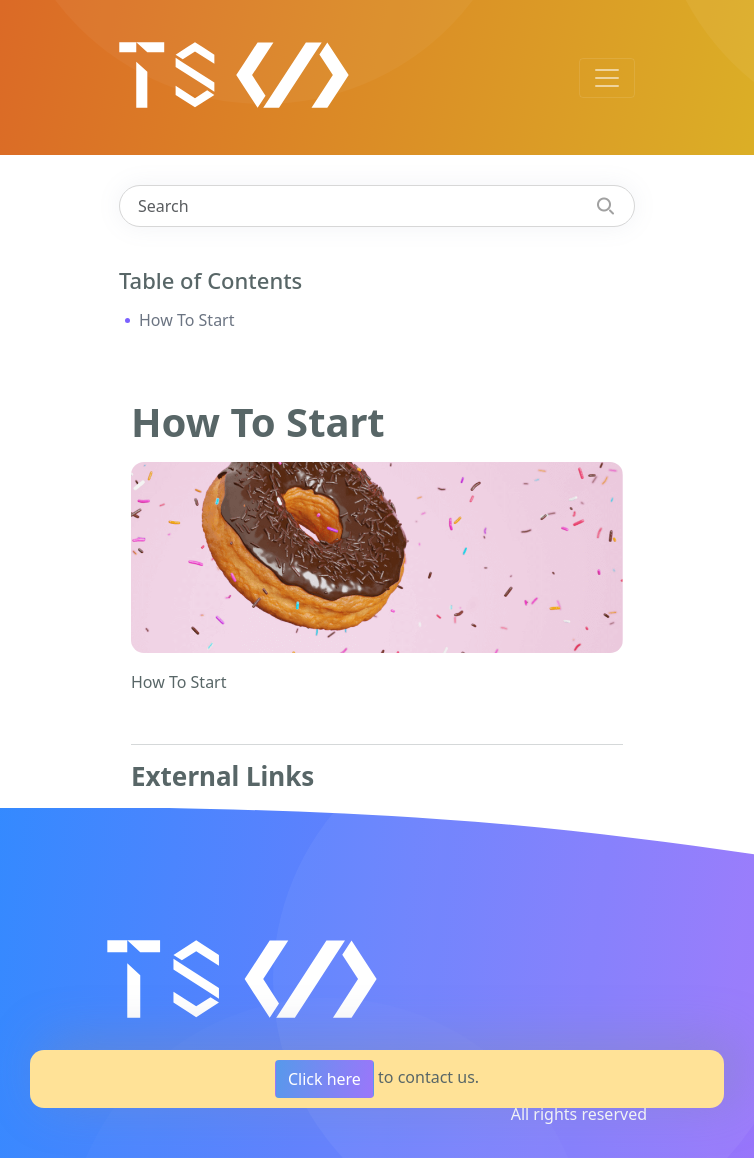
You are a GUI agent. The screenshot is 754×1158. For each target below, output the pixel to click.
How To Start (187, 320)
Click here (324, 1079)
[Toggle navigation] (607, 78)
